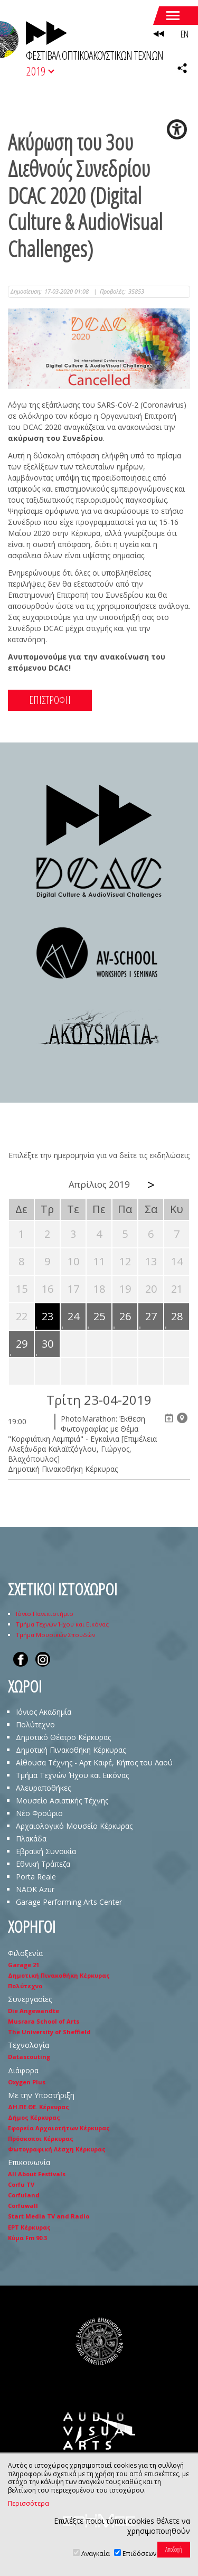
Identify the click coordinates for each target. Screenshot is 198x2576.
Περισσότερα (28, 2503)
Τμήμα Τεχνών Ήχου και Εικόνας (62, 1624)
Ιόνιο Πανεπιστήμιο (44, 1614)
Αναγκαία (95, 2553)
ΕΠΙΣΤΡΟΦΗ (50, 700)
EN (184, 33)
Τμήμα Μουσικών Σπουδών (55, 1635)
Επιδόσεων (139, 2553)
